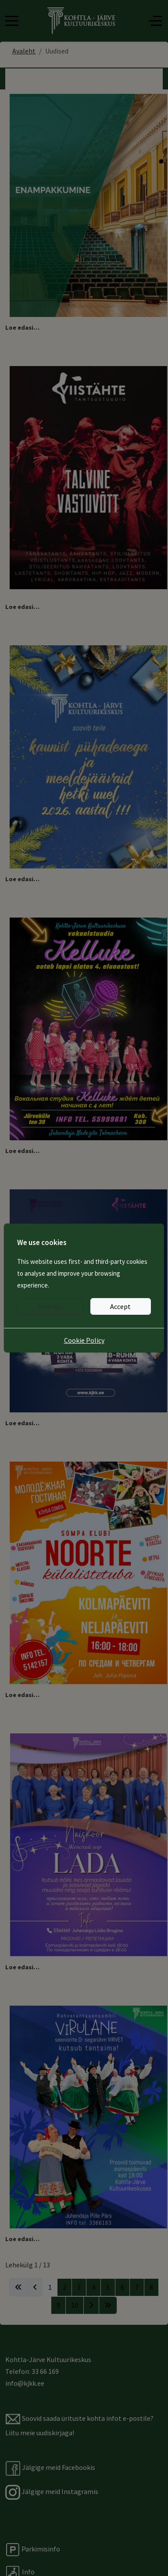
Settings (50, 1306)
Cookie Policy (84, 1340)
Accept (120, 1306)
